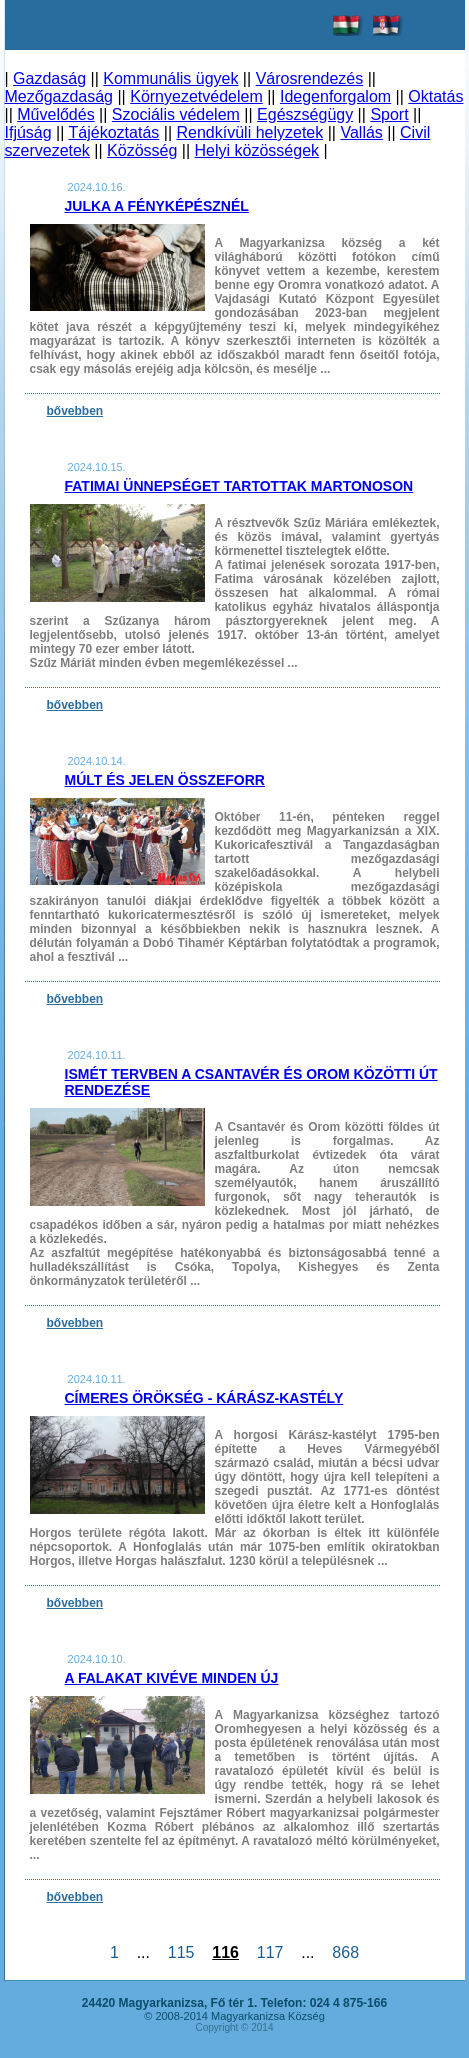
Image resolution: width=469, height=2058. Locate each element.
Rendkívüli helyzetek (249, 132)
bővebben (75, 411)
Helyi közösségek (257, 150)
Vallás (361, 132)
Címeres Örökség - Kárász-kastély (204, 1398)
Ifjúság (28, 132)
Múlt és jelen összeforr (165, 780)
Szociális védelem (176, 114)
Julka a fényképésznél (157, 206)
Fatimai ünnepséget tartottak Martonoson (239, 486)
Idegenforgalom (335, 96)
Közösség (142, 150)
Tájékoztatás (114, 132)
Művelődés (55, 114)
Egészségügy (305, 114)
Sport (389, 114)
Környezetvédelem (196, 96)
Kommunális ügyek (170, 78)
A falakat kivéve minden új (172, 1678)
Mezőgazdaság (59, 96)
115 (181, 1952)
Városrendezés (310, 78)
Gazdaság (49, 78)
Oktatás (435, 96)
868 (345, 1952)
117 (270, 1952)
